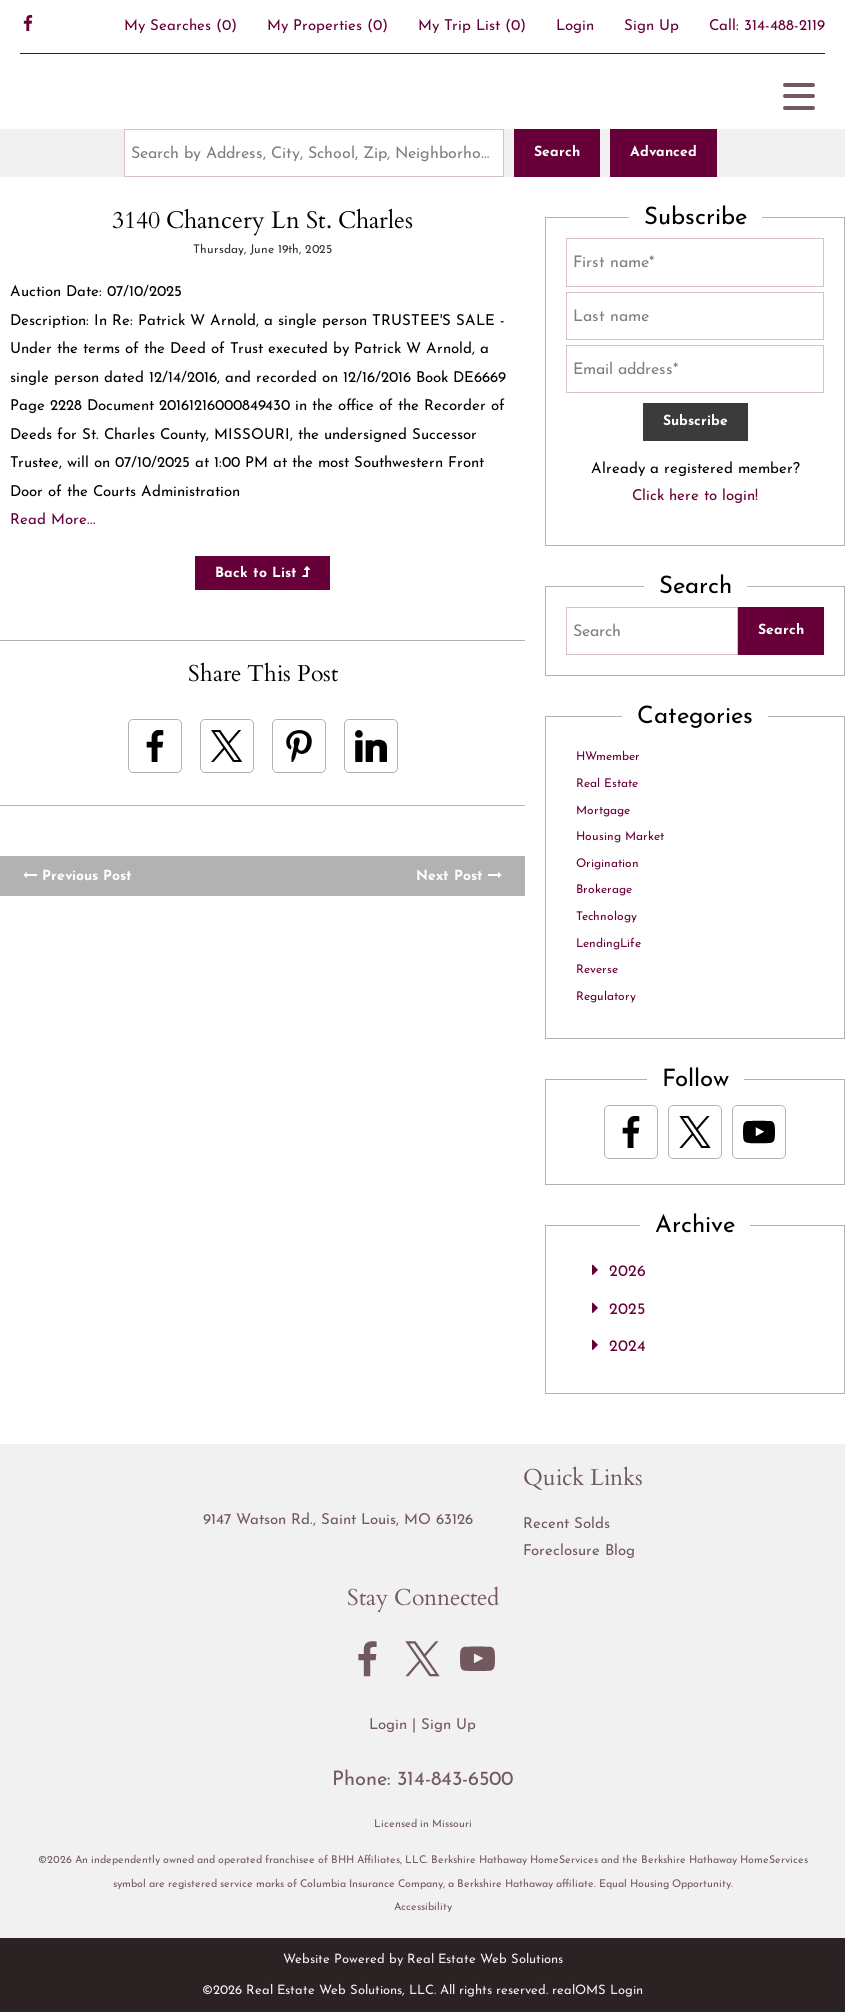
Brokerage (604, 890)
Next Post (459, 876)
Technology (606, 917)
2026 (627, 1272)
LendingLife (608, 944)
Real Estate (607, 784)
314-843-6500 (455, 1780)
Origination (607, 864)
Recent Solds (566, 1524)
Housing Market (620, 837)
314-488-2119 (784, 26)
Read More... (53, 520)
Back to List (262, 573)
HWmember (608, 757)
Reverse (597, 970)
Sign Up (651, 26)
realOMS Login (597, 1990)
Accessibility (423, 1907)
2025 (627, 1310)
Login (575, 26)
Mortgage (603, 811)
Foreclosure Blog (579, 1551)
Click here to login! (695, 496)
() (180, 26)
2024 (627, 1347)
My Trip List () (472, 26)
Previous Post (77, 876)
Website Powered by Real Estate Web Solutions (423, 1959)
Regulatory (606, 997)
